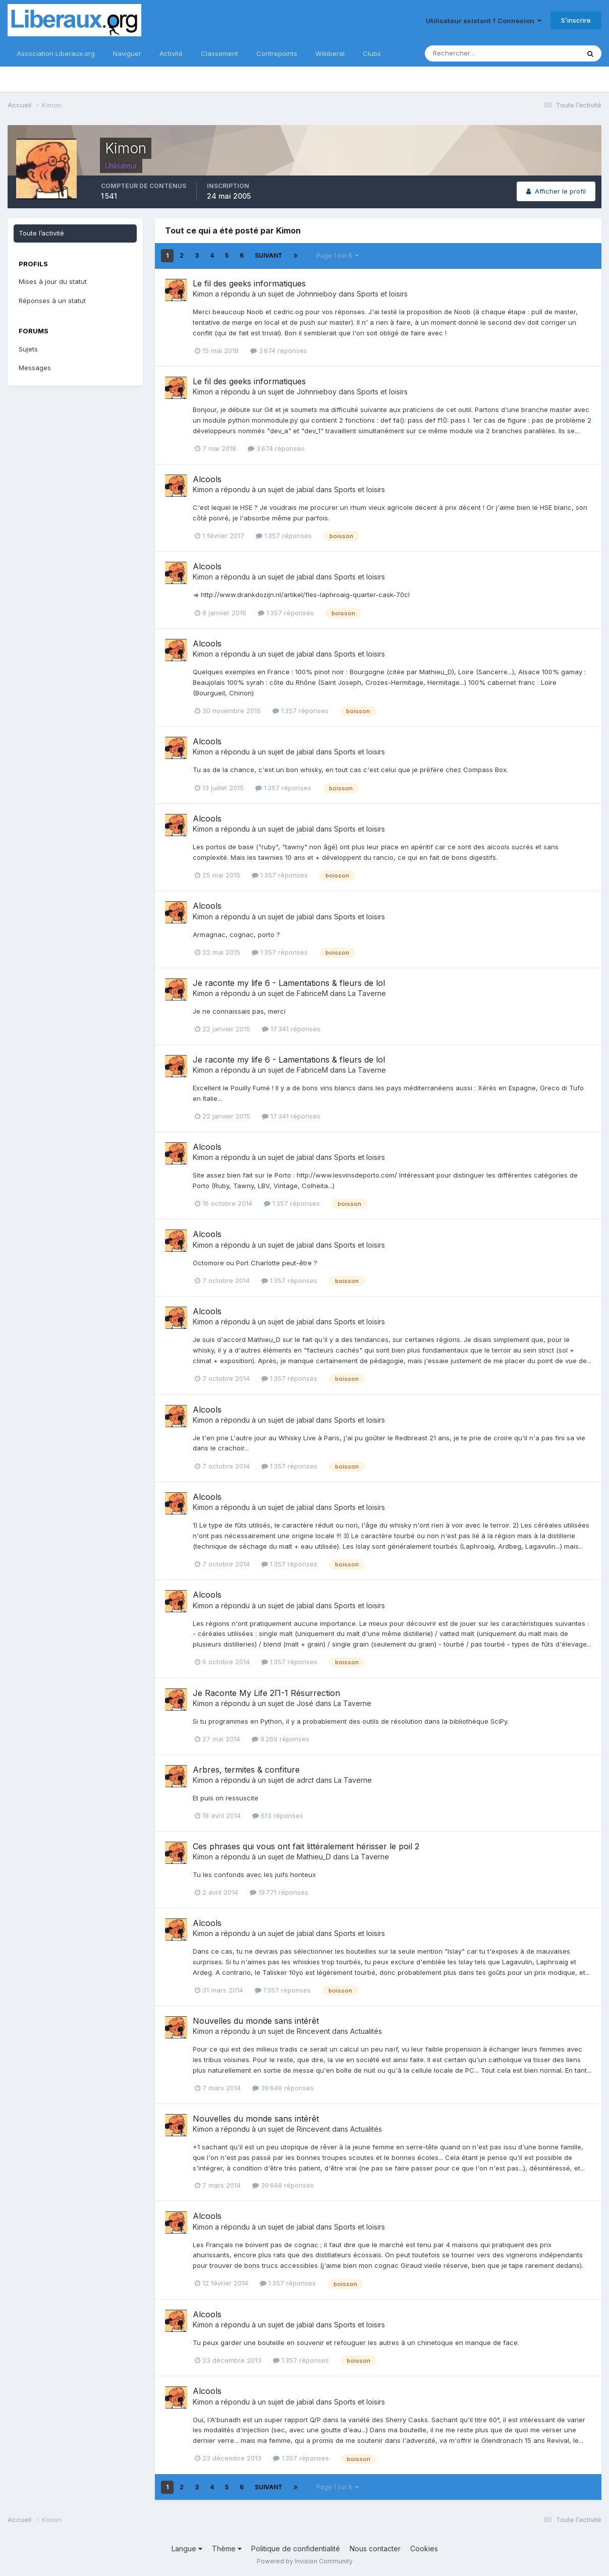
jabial (305, 489)
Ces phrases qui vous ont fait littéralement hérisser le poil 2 (306, 1846)
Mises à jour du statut (53, 281)
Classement (219, 53)
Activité (171, 53)
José (305, 1703)
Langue (187, 2548)
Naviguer (127, 53)
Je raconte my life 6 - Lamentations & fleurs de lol (289, 983)
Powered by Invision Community (305, 2561)
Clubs (372, 53)
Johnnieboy (317, 293)
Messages (35, 368)
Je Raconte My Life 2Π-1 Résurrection (266, 1693)
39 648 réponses (283, 2088)
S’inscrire (576, 20)
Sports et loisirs (382, 293)
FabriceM (312, 993)
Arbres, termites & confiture (246, 1770)
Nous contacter (375, 2548)
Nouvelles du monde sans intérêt (256, 2021)
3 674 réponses (278, 350)
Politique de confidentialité (295, 2548)
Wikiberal (330, 53)
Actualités (366, 2031)
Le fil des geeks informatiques (249, 283)
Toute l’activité (41, 233)
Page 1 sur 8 (337, 255)
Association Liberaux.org (56, 53)
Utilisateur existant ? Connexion (483, 21)
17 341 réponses (291, 1029)
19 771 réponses (279, 1892)
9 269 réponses (280, 1739)
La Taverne (367, 993)
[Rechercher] (469, 53)
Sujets (28, 349)
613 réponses (277, 1815)
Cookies (424, 2548)
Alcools (207, 479)
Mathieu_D (314, 1856)
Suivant (269, 255)
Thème (227, 2548)
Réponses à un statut (52, 301)
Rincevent (313, 2031)
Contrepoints (276, 53)
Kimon (203, 293)
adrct (305, 1780)
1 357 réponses (284, 536)
